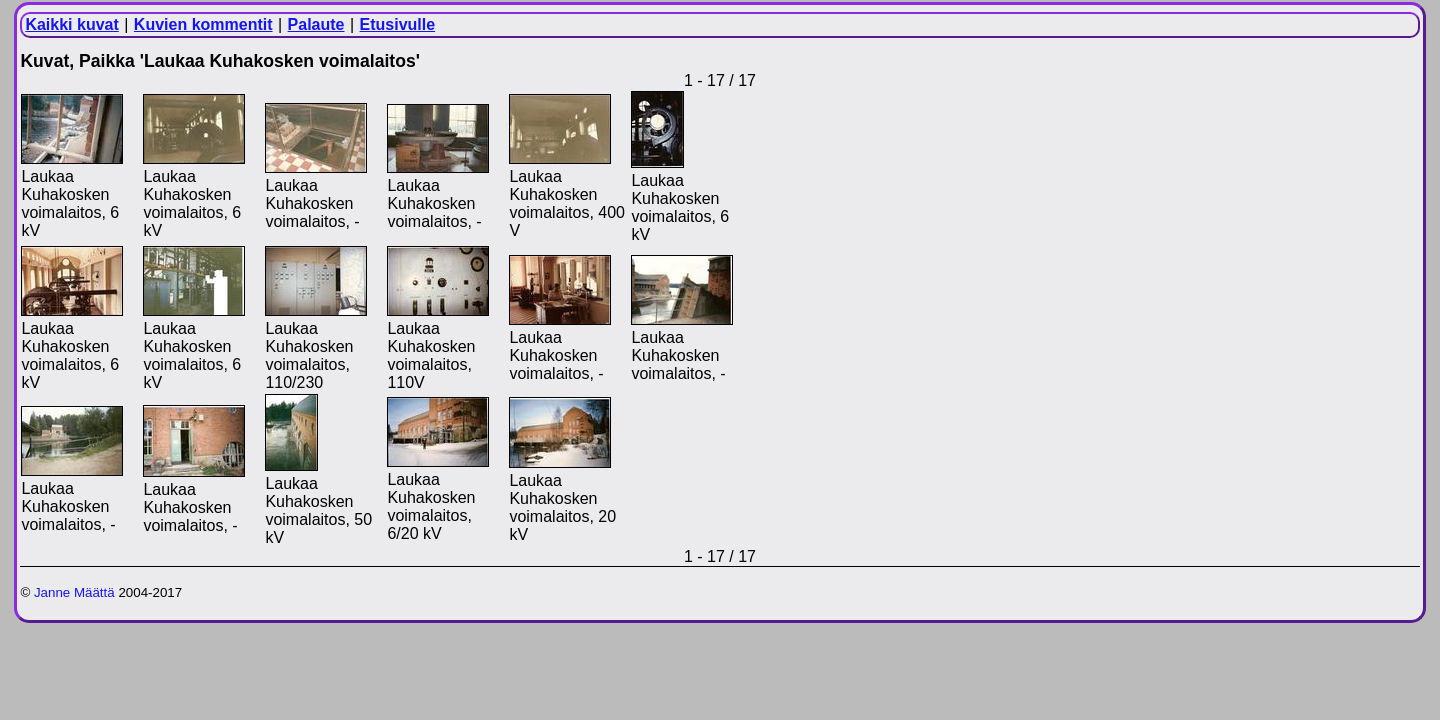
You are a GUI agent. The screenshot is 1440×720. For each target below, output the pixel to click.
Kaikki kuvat (71, 24)
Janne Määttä (74, 592)
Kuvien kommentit (203, 24)
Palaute (316, 24)
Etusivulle (398, 24)
